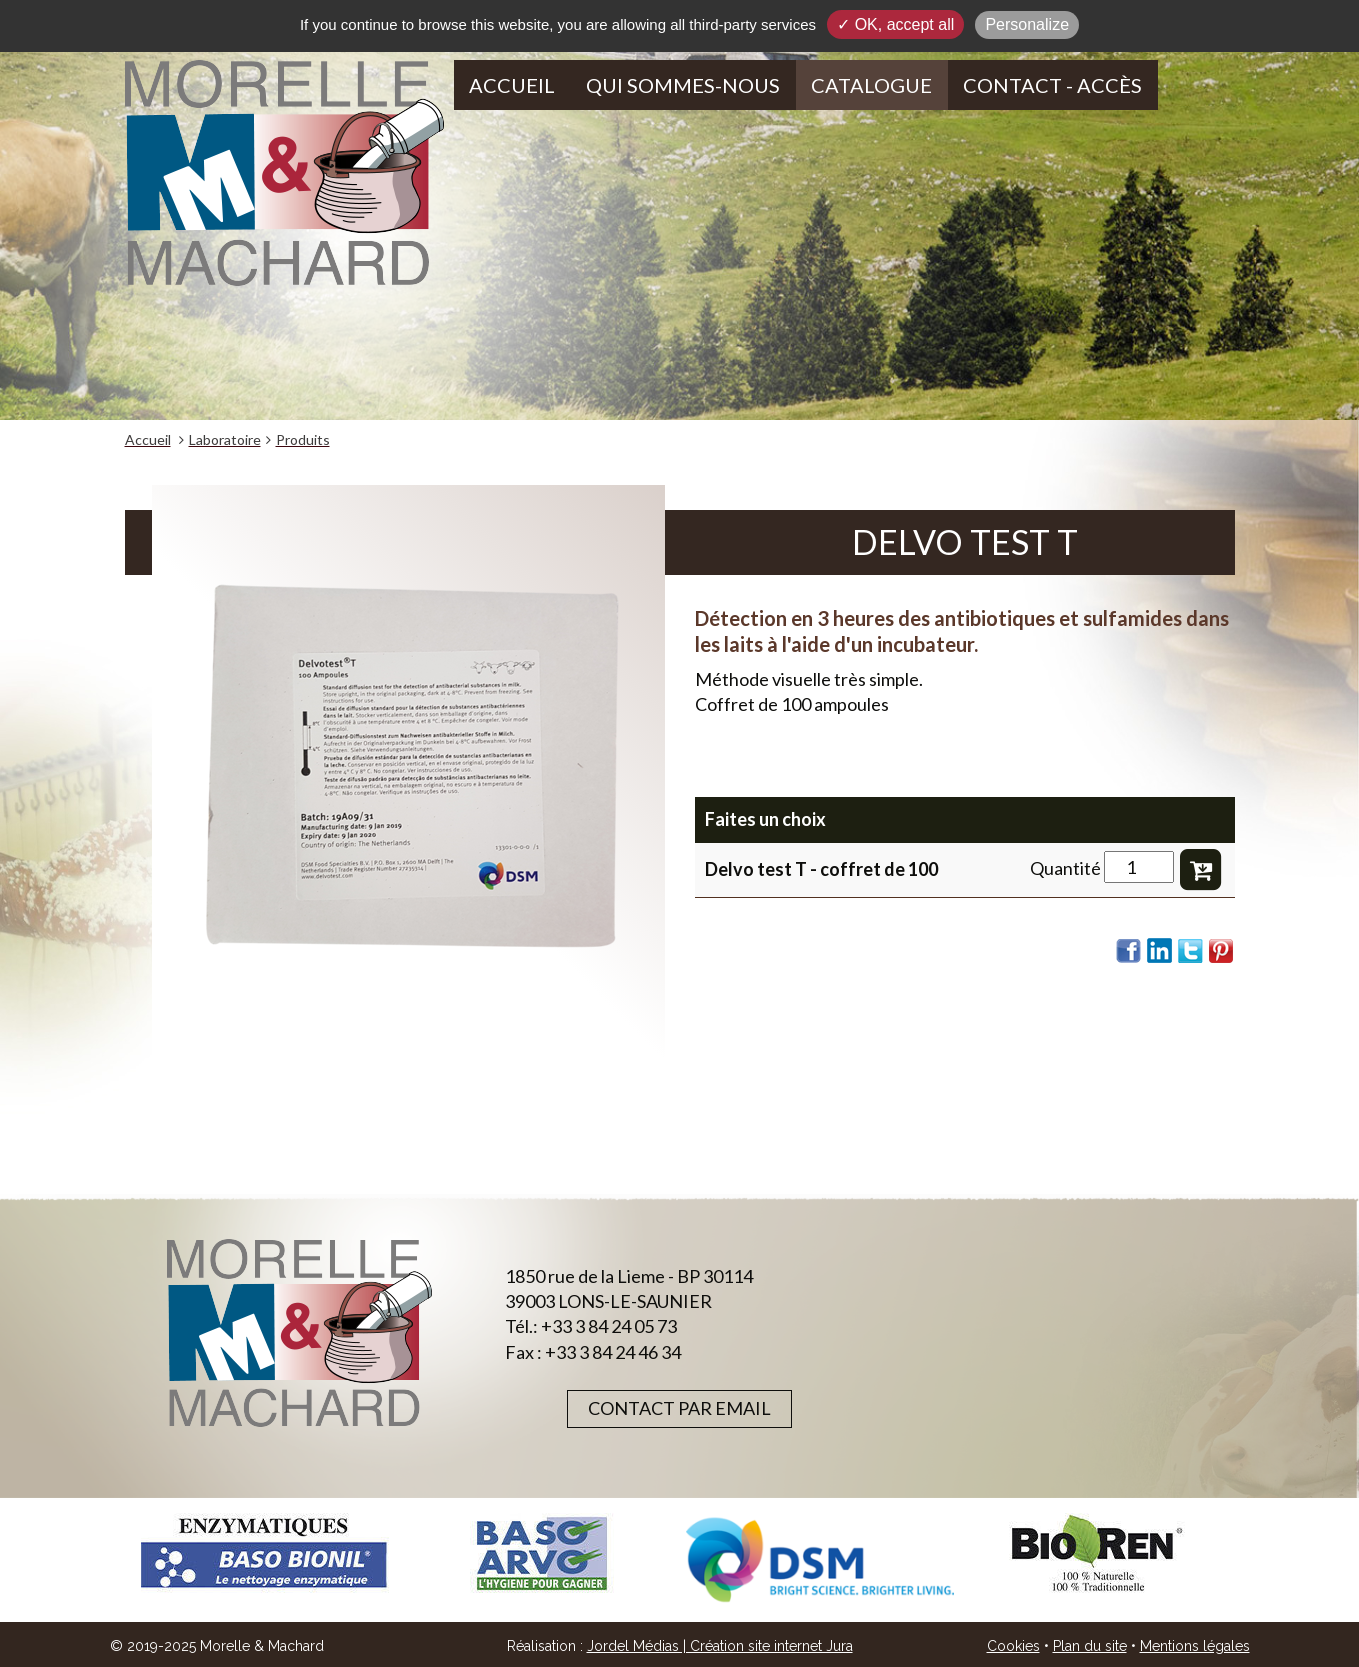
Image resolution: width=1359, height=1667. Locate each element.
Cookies (1013, 1646)
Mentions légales (1195, 1646)
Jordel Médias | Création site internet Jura (720, 1646)
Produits (303, 439)
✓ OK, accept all (895, 24)
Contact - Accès (1052, 85)
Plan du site (1090, 1646)
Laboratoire (225, 439)
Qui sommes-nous (683, 85)
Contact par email (679, 1408)
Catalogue (871, 85)
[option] (264, 1553)
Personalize (1027, 24)
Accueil (512, 85)
